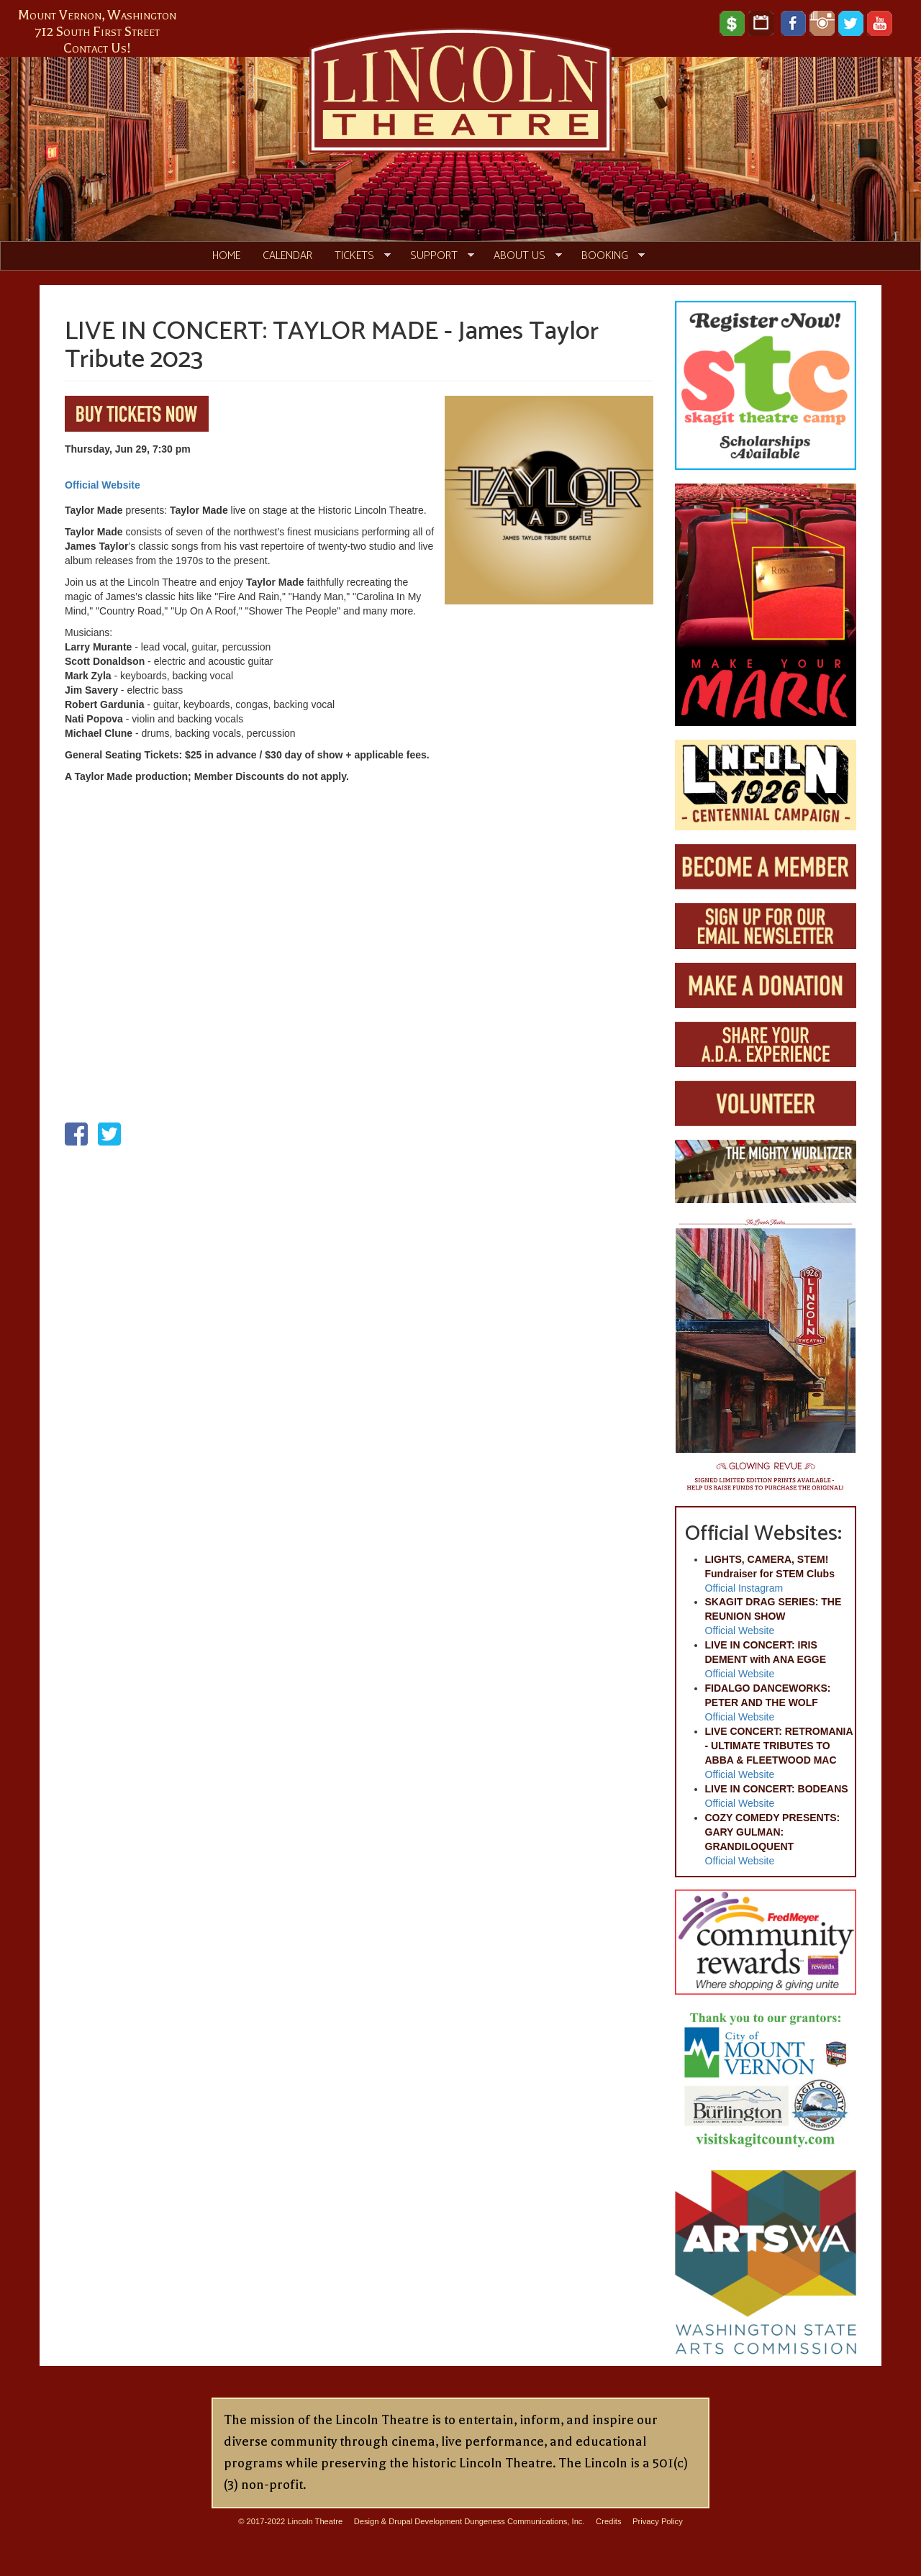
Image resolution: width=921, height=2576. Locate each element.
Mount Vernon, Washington (97, 15)
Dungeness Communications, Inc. (524, 2521)
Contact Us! (97, 48)
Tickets (357, 256)
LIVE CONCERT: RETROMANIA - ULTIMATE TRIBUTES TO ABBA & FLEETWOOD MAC (779, 1745)
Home (226, 256)
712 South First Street (97, 32)
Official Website (102, 485)
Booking (608, 256)
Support (436, 256)
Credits (608, 2521)
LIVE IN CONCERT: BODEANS (776, 1789)
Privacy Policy (657, 2521)
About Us (522, 256)
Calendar (287, 256)
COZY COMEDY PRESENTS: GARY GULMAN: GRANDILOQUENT (772, 1832)
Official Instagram (744, 1588)
